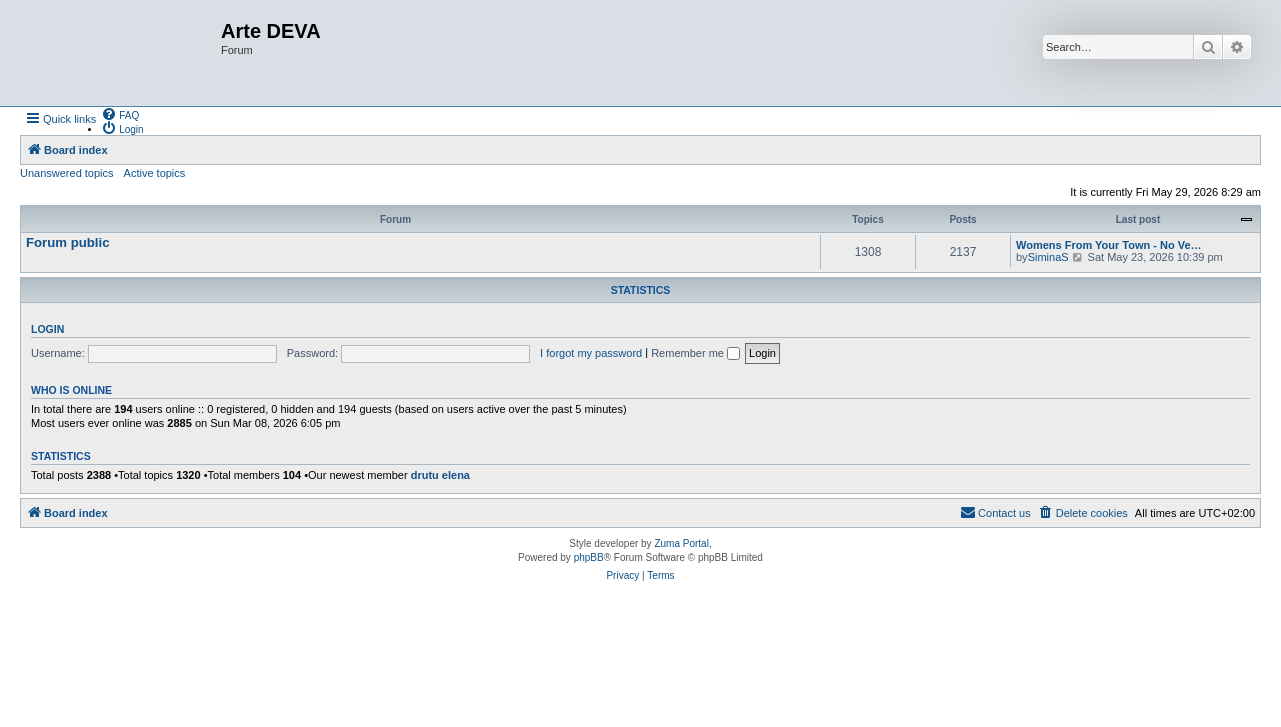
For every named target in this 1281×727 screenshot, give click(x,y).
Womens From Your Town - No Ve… (1109, 245)
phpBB (589, 557)
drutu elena (440, 475)
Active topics (155, 173)
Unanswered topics (67, 173)
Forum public (68, 242)
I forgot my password (591, 353)
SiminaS (1048, 257)
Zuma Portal (681, 543)
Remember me (695, 353)
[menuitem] (120, 114)
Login (47, 329)
